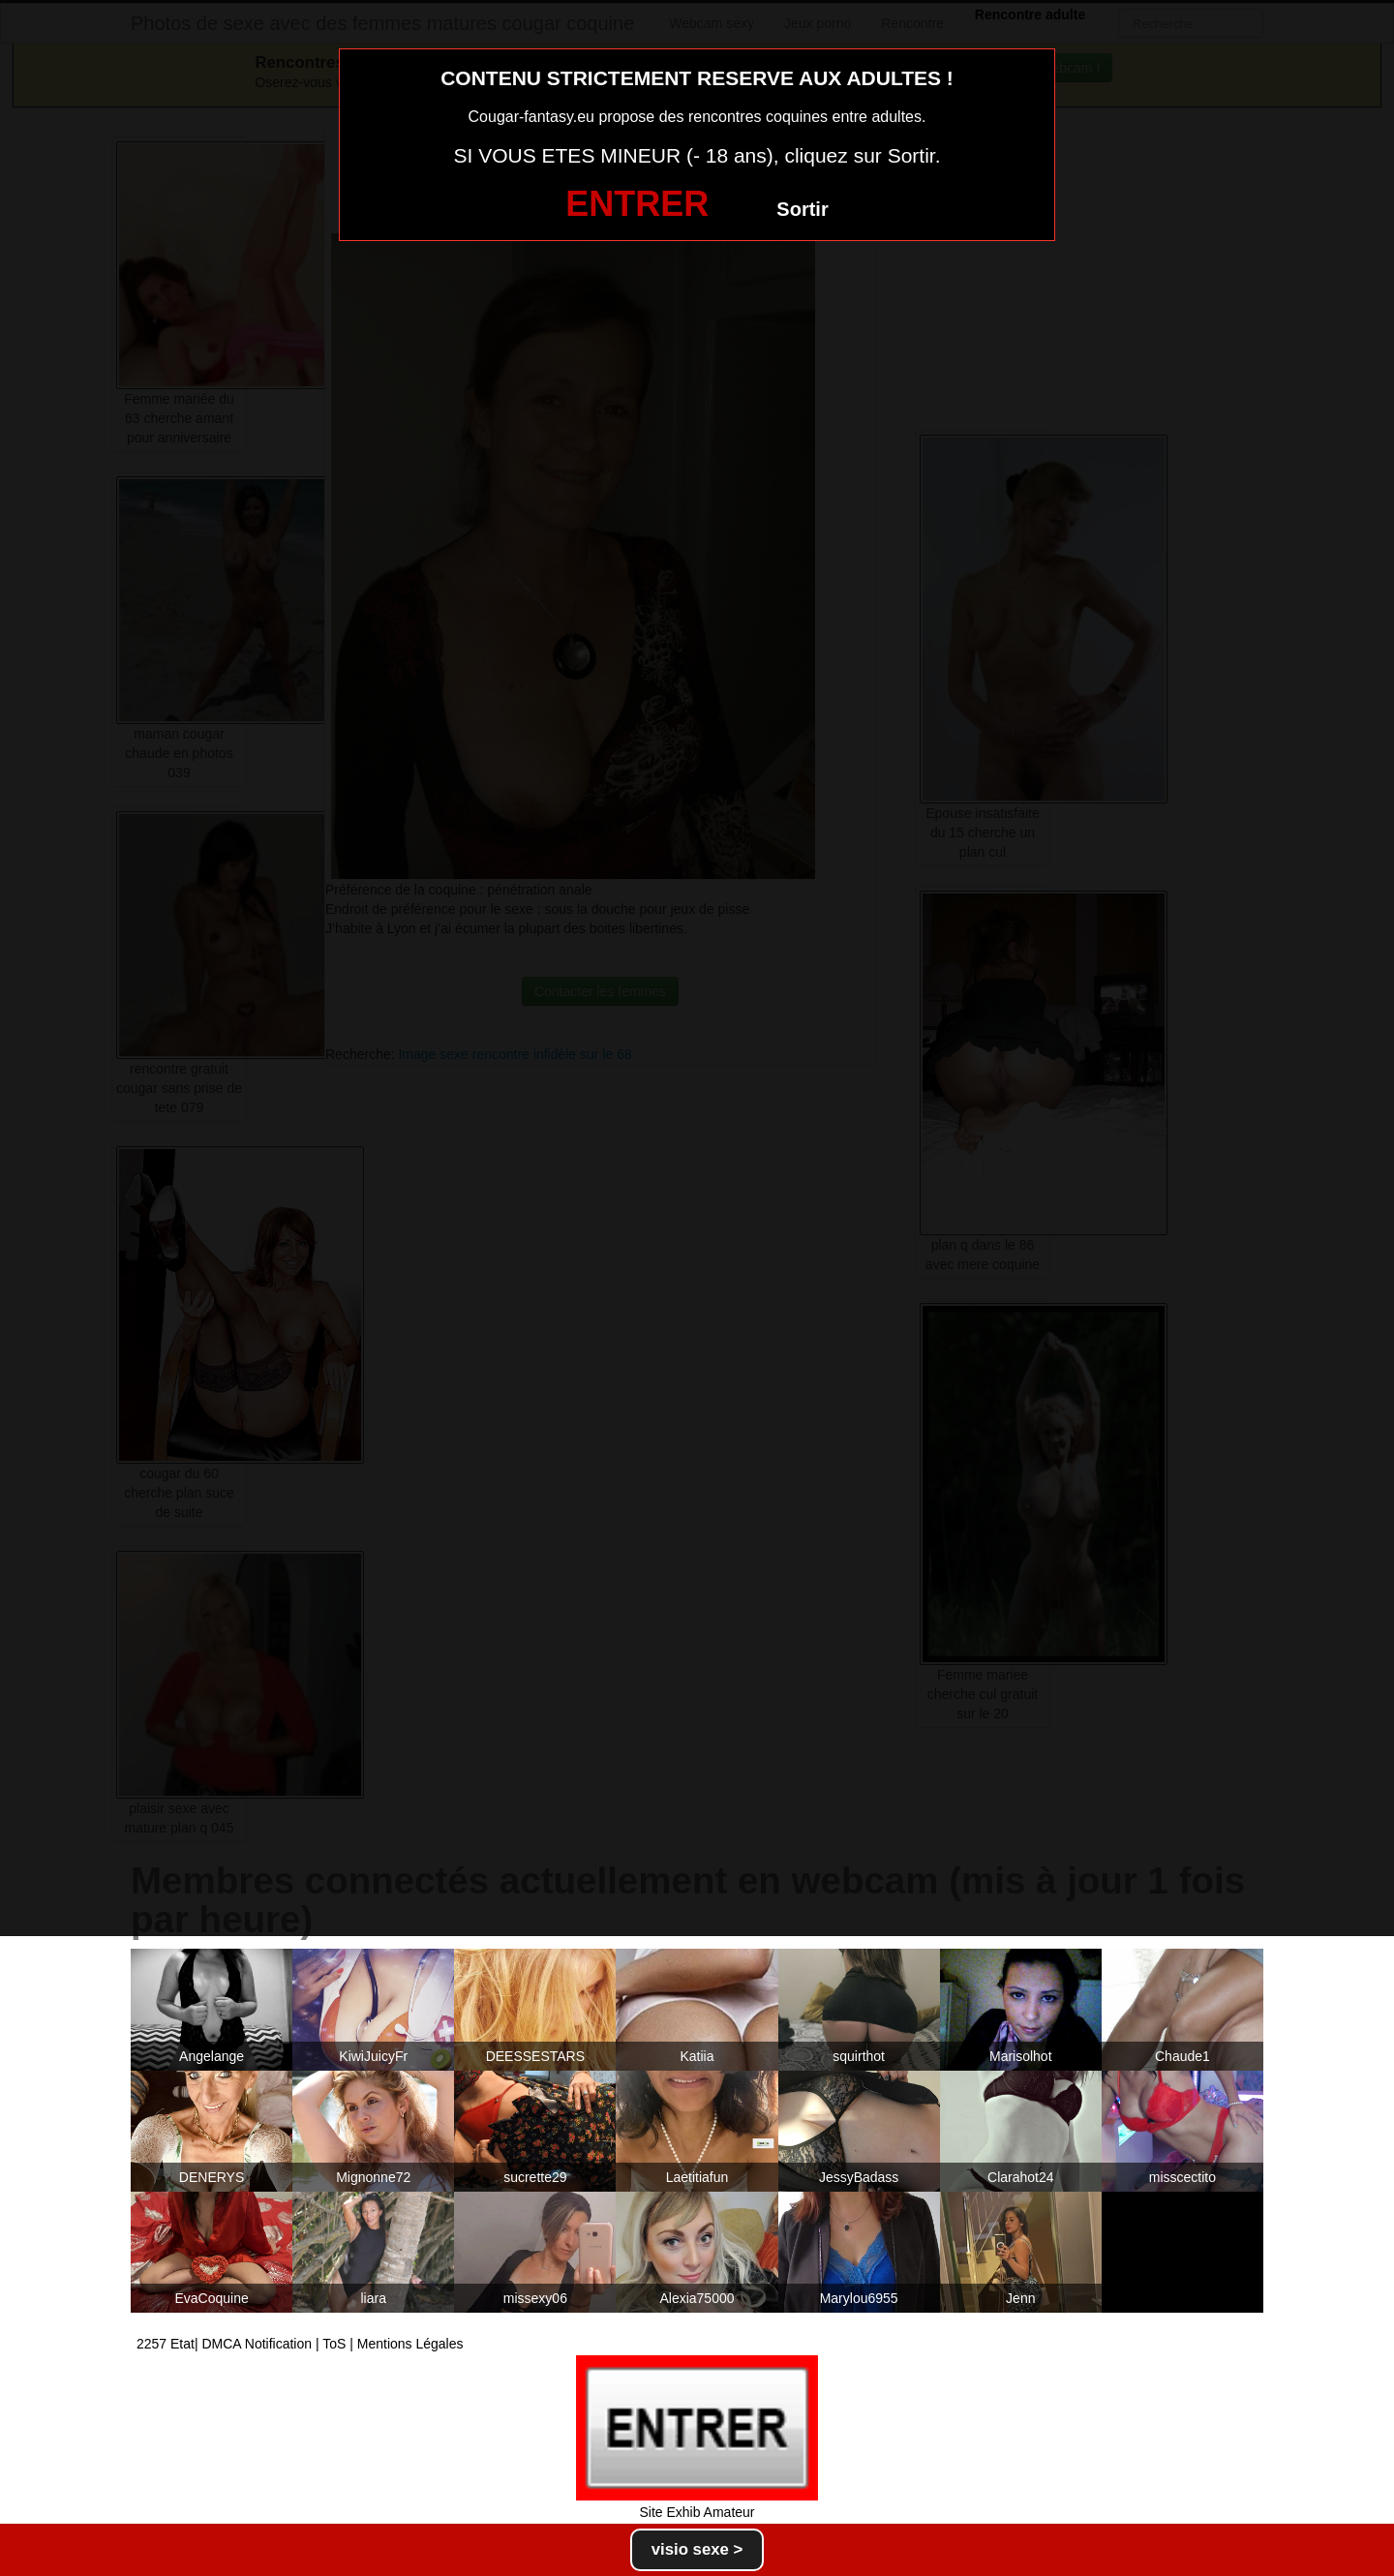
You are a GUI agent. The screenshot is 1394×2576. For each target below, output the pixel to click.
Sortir (802, 209)
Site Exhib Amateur (696, 2512)
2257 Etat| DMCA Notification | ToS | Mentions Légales (300, 2343)
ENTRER (637, 204)
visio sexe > (697, 2549)
